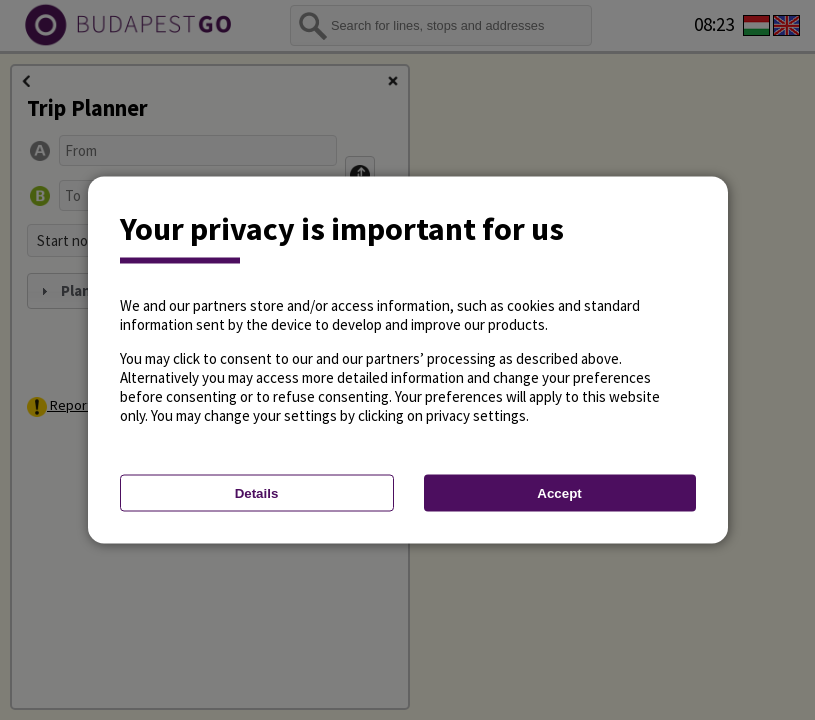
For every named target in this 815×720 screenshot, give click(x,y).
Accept (559, 493)
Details (257, 493)
